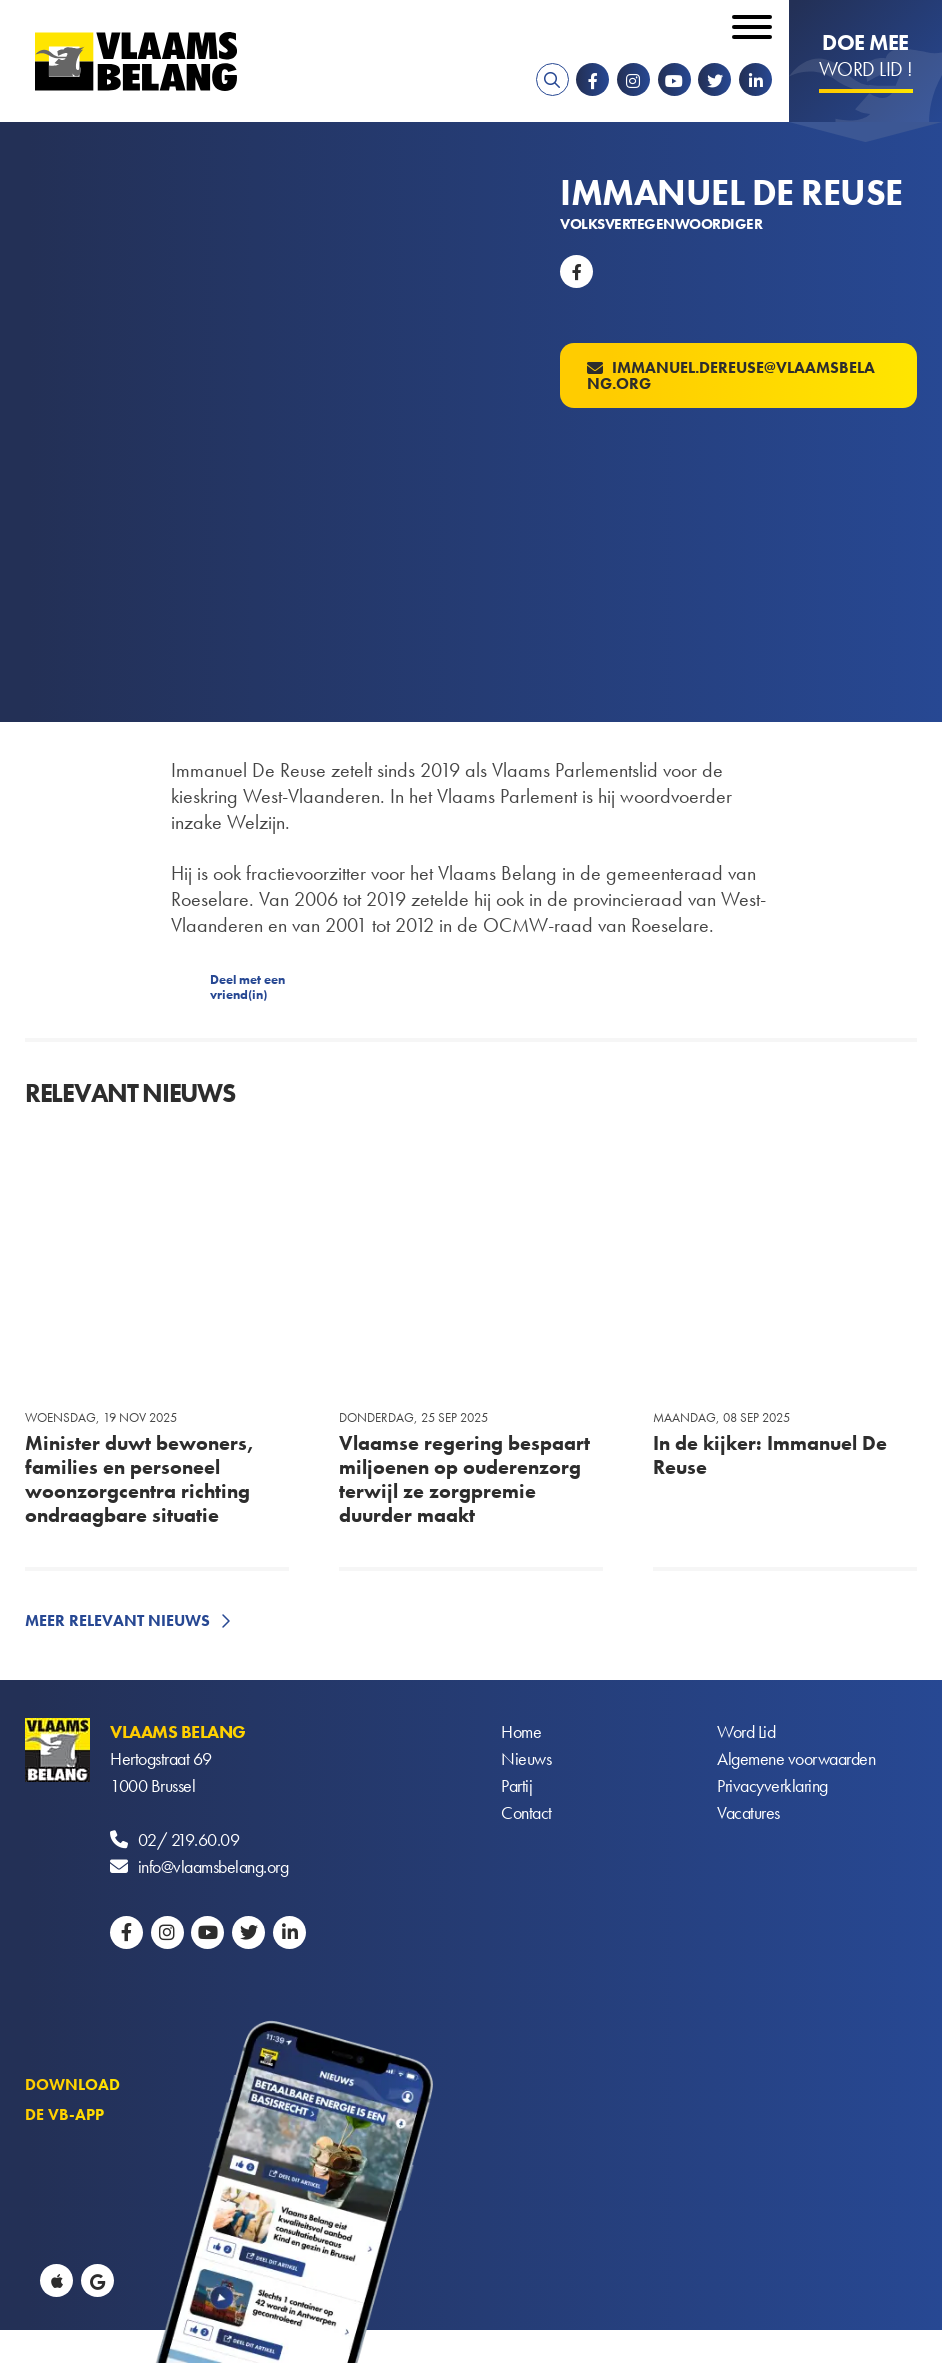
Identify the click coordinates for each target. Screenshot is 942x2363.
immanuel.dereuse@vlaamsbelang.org (731, 375)
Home (521, 1731)
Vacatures (748, 1812)
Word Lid (746, 1731)
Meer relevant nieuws (117, 1620)
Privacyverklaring (772, 1785)
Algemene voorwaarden (796, 1758)
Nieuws (526, 1758)
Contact (526, 1812)
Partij (516, 1785)
